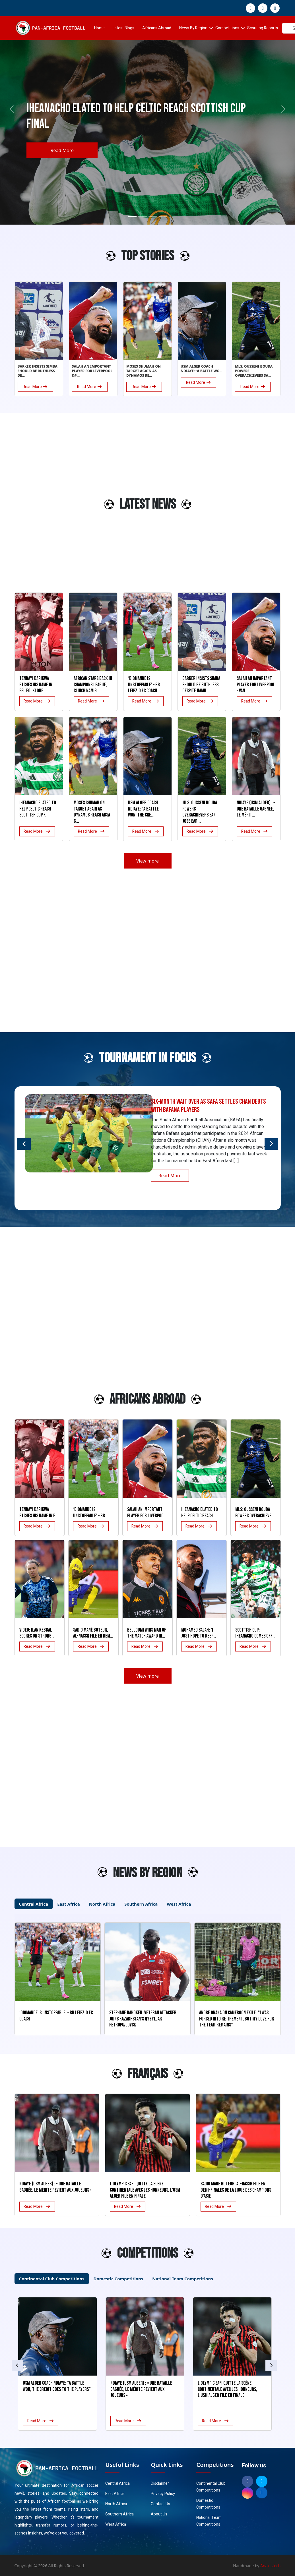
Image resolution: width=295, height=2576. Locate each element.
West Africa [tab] (179, 1904)
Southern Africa (119, 2514)
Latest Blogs (123, 28)
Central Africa (117, 2483)
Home (99, 28)
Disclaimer (160, 2483)
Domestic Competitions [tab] (118, 2278)
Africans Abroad (156, 28)
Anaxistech (270, 2565)
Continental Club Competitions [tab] (51, 2278)
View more (147, 861)
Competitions (227, 28)
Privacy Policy (163, 2494)
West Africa (115, 2524)
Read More (62, 150)
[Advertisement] (36, 507)
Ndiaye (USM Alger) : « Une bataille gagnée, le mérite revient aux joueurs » (55, 2187)
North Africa (116, 2504)
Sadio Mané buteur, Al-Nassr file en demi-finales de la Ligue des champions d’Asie (236, 2190)
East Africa (115, 2494)
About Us (159, 2514)
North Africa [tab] (102, 1904)
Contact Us (160, 2504)
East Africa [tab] (68, 1904)
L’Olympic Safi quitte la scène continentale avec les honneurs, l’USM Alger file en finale (145, 2190)
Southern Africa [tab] (141, 1904)
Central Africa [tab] (33, 1904)
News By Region (193, 28)
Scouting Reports (262, 28)
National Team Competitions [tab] (182, 2278)
